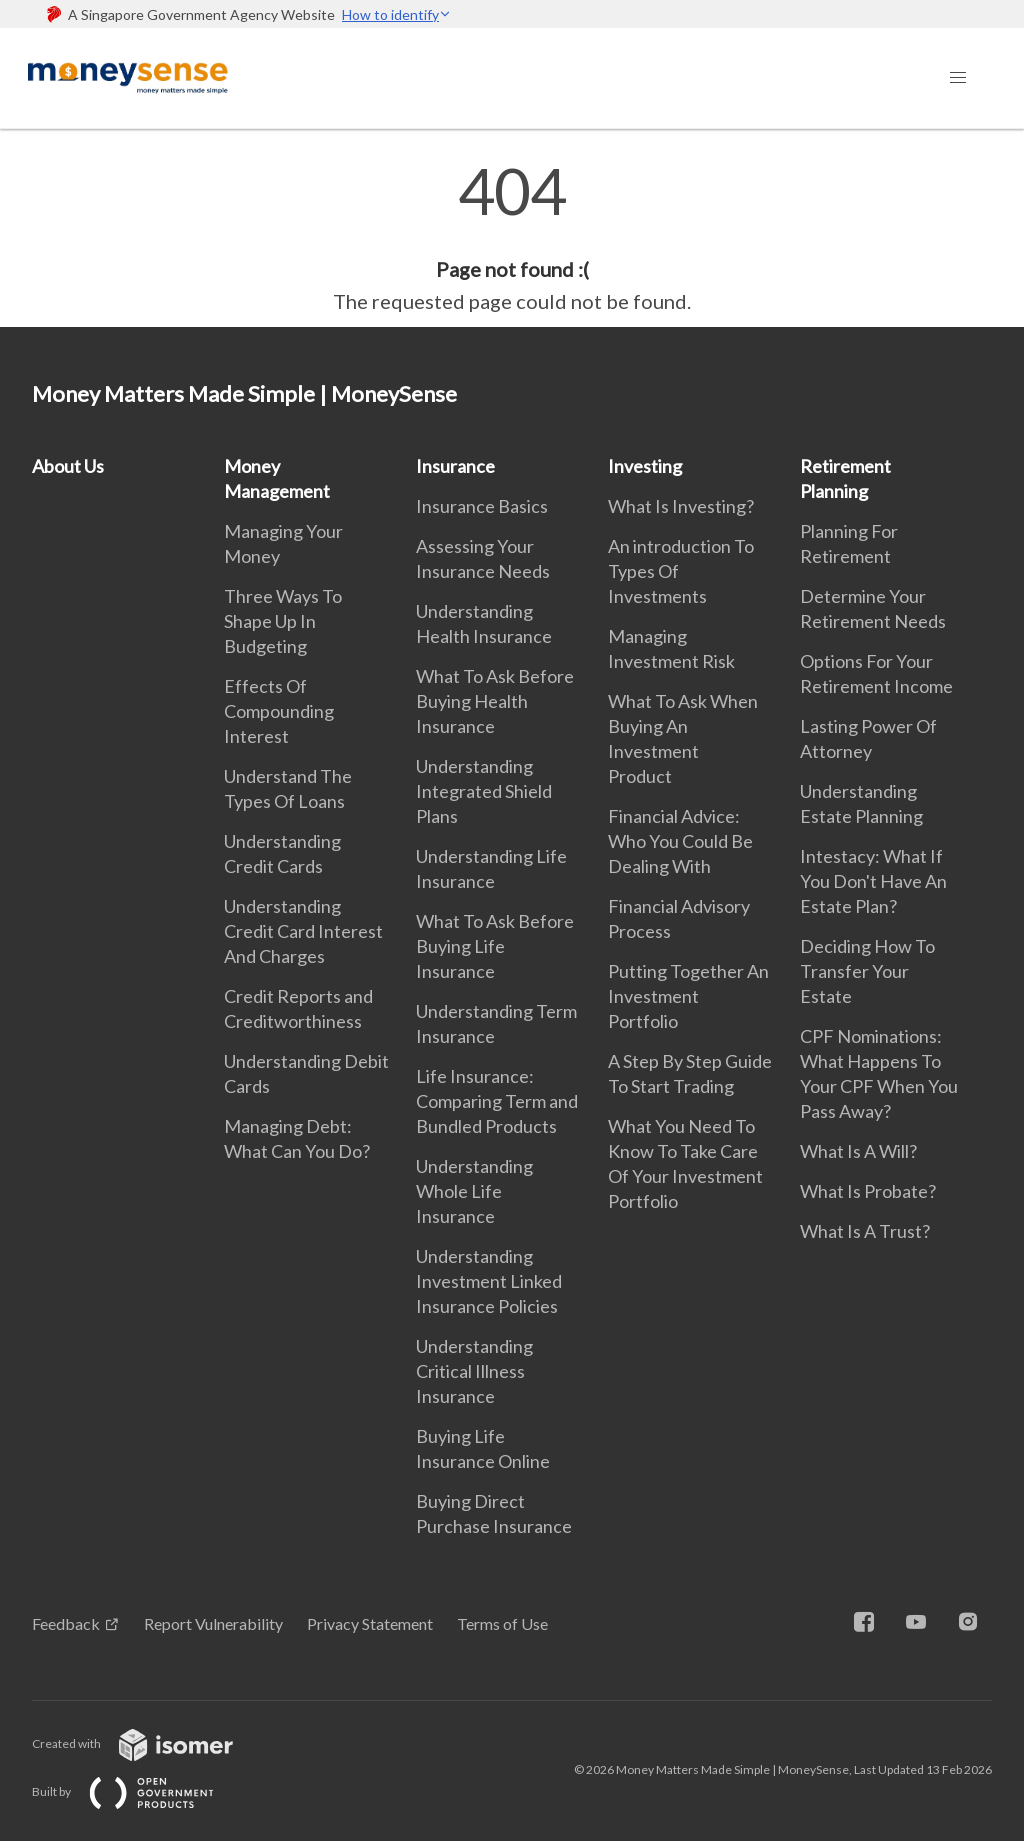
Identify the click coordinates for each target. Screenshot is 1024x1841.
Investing (645, 466)
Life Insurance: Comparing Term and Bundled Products (497, 1101)
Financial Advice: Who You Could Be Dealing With (680, 841)
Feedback (66, 1623)
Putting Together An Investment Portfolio (688, 996)
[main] (512, 238)
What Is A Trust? (865, 1231)
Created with (148, 1743)
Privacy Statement (370, 1623)
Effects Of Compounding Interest (279, 711)
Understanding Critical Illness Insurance (474, 1371)
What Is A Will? (858, 1151)
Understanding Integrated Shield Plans (484, 791)
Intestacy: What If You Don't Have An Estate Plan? (873, 881)
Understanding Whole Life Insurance (474, 1191)
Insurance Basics (482, 506)
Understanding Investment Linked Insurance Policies (489, 1281)
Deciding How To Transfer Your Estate (867, 971)
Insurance (455, 466)
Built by (139, 1791)
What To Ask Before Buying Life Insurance (495, 946)
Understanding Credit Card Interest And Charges (303, 931)
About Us (68, 466)
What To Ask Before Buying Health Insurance (495, 701)
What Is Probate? (868, 1191)
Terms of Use (502, 1623)
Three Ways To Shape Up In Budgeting (283, 621)
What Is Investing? (681, 506)
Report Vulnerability (213, 1623)
